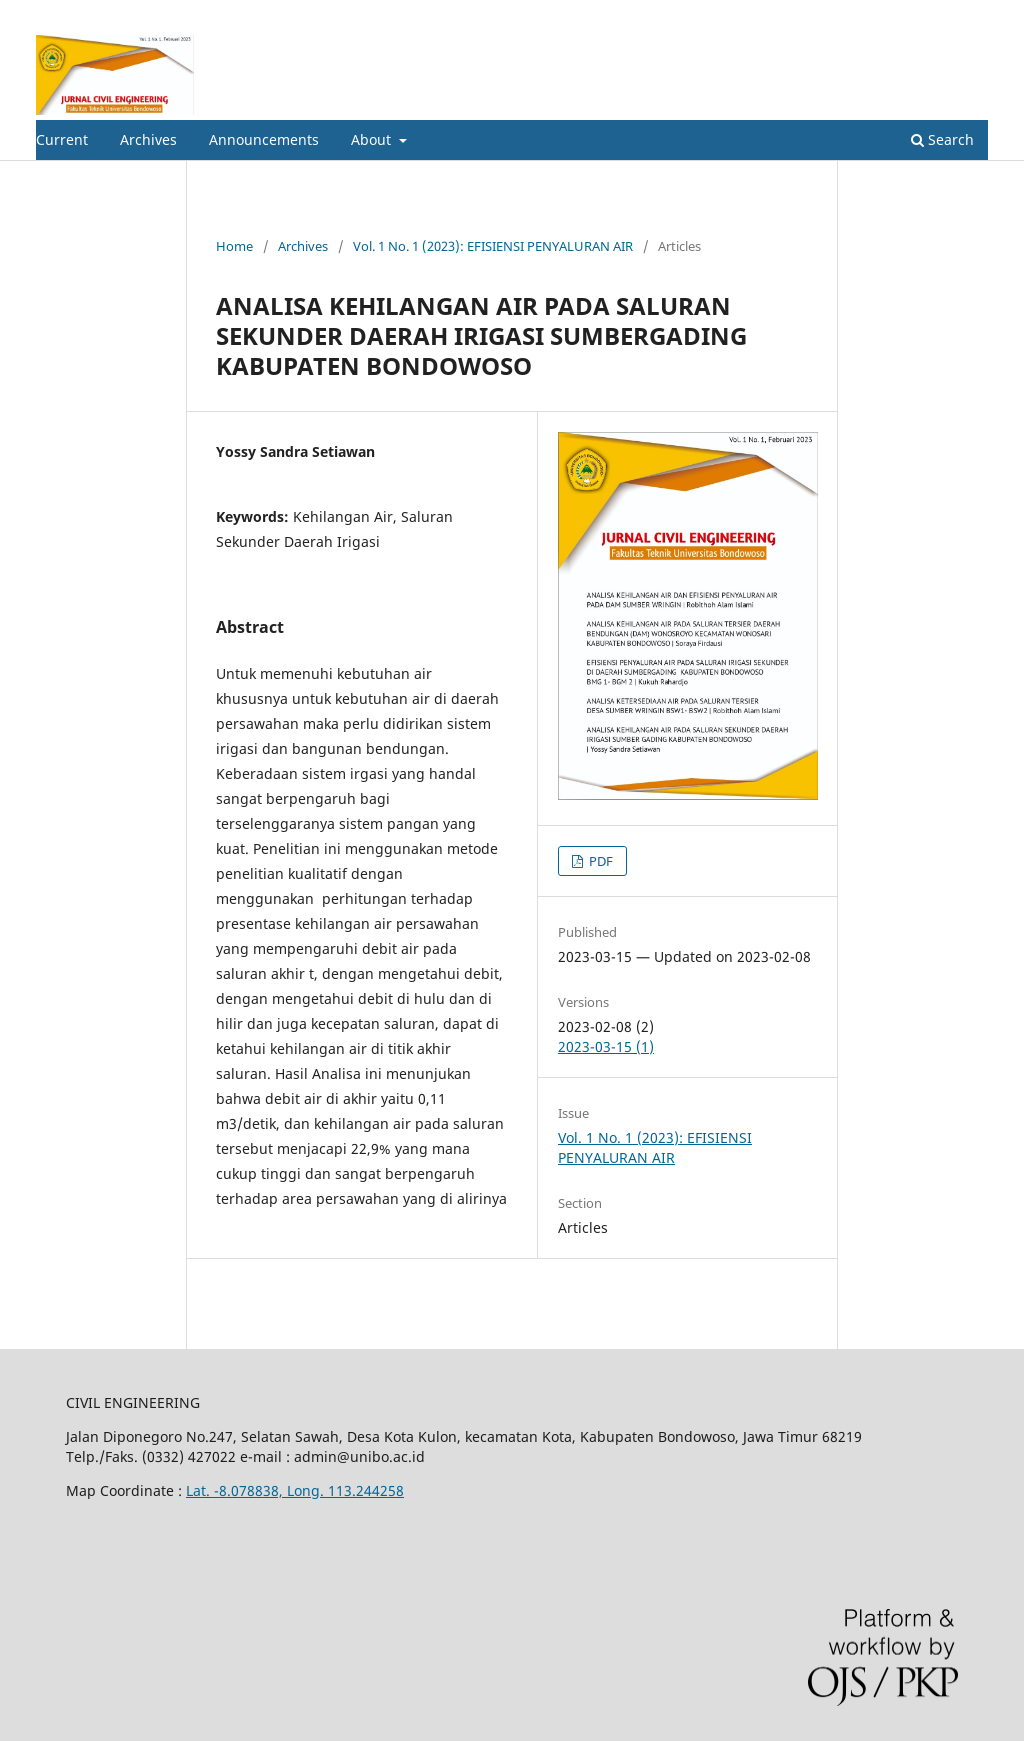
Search (942, 139)
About (373, 139)
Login (971, 15)
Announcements (264, 139)
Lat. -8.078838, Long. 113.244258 (295, 1490)
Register (906, 15)
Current (62, 139)
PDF (599, 861)
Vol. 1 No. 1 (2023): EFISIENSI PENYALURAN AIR (493, 246)
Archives (148, 139)
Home (234, 246)
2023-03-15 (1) (606, 1046)
